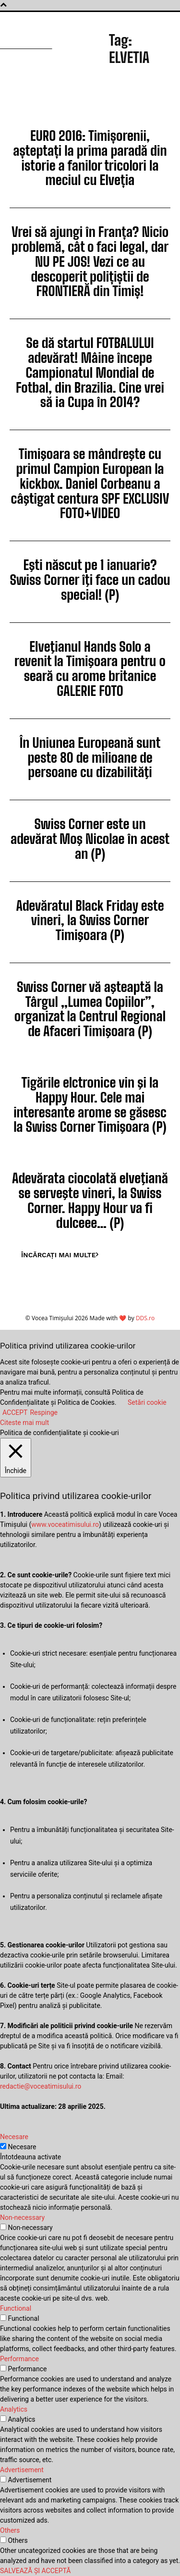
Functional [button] (15, 2308)
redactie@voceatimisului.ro (40, 2086)
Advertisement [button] (22, 2470)
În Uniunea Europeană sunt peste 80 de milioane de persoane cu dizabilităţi (90, 757)
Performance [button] (19, 2359)
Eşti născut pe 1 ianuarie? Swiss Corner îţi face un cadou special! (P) (90, 580)
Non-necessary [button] (22, 2217)
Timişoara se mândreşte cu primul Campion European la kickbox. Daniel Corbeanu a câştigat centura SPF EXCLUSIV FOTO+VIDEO (90, 483)
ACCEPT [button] (14, 1412)
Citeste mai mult (24, 1422)
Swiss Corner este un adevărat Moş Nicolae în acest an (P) (90, 839)
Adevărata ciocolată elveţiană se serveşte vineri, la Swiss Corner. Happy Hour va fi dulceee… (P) (90, 1200)
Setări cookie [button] (147, 1402)
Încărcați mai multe (59, 1255)
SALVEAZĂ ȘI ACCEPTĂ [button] (35, 2571)
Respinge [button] (44, 1412)
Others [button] (10, 2530)
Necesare (22, 2147)
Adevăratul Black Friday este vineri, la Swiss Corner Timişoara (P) (90, 920)
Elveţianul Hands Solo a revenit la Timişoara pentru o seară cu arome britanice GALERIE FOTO (90, 668)
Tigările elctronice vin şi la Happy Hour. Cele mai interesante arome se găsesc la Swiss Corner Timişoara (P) (90, 1104)
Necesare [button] (14, 2137)
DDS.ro (145, 1318)
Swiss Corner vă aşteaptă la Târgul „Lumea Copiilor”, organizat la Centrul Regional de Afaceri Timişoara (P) (90, 1008)
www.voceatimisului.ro (65, 1524)
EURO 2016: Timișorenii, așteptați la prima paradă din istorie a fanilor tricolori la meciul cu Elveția (90, 157)
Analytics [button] (13, 2409)
